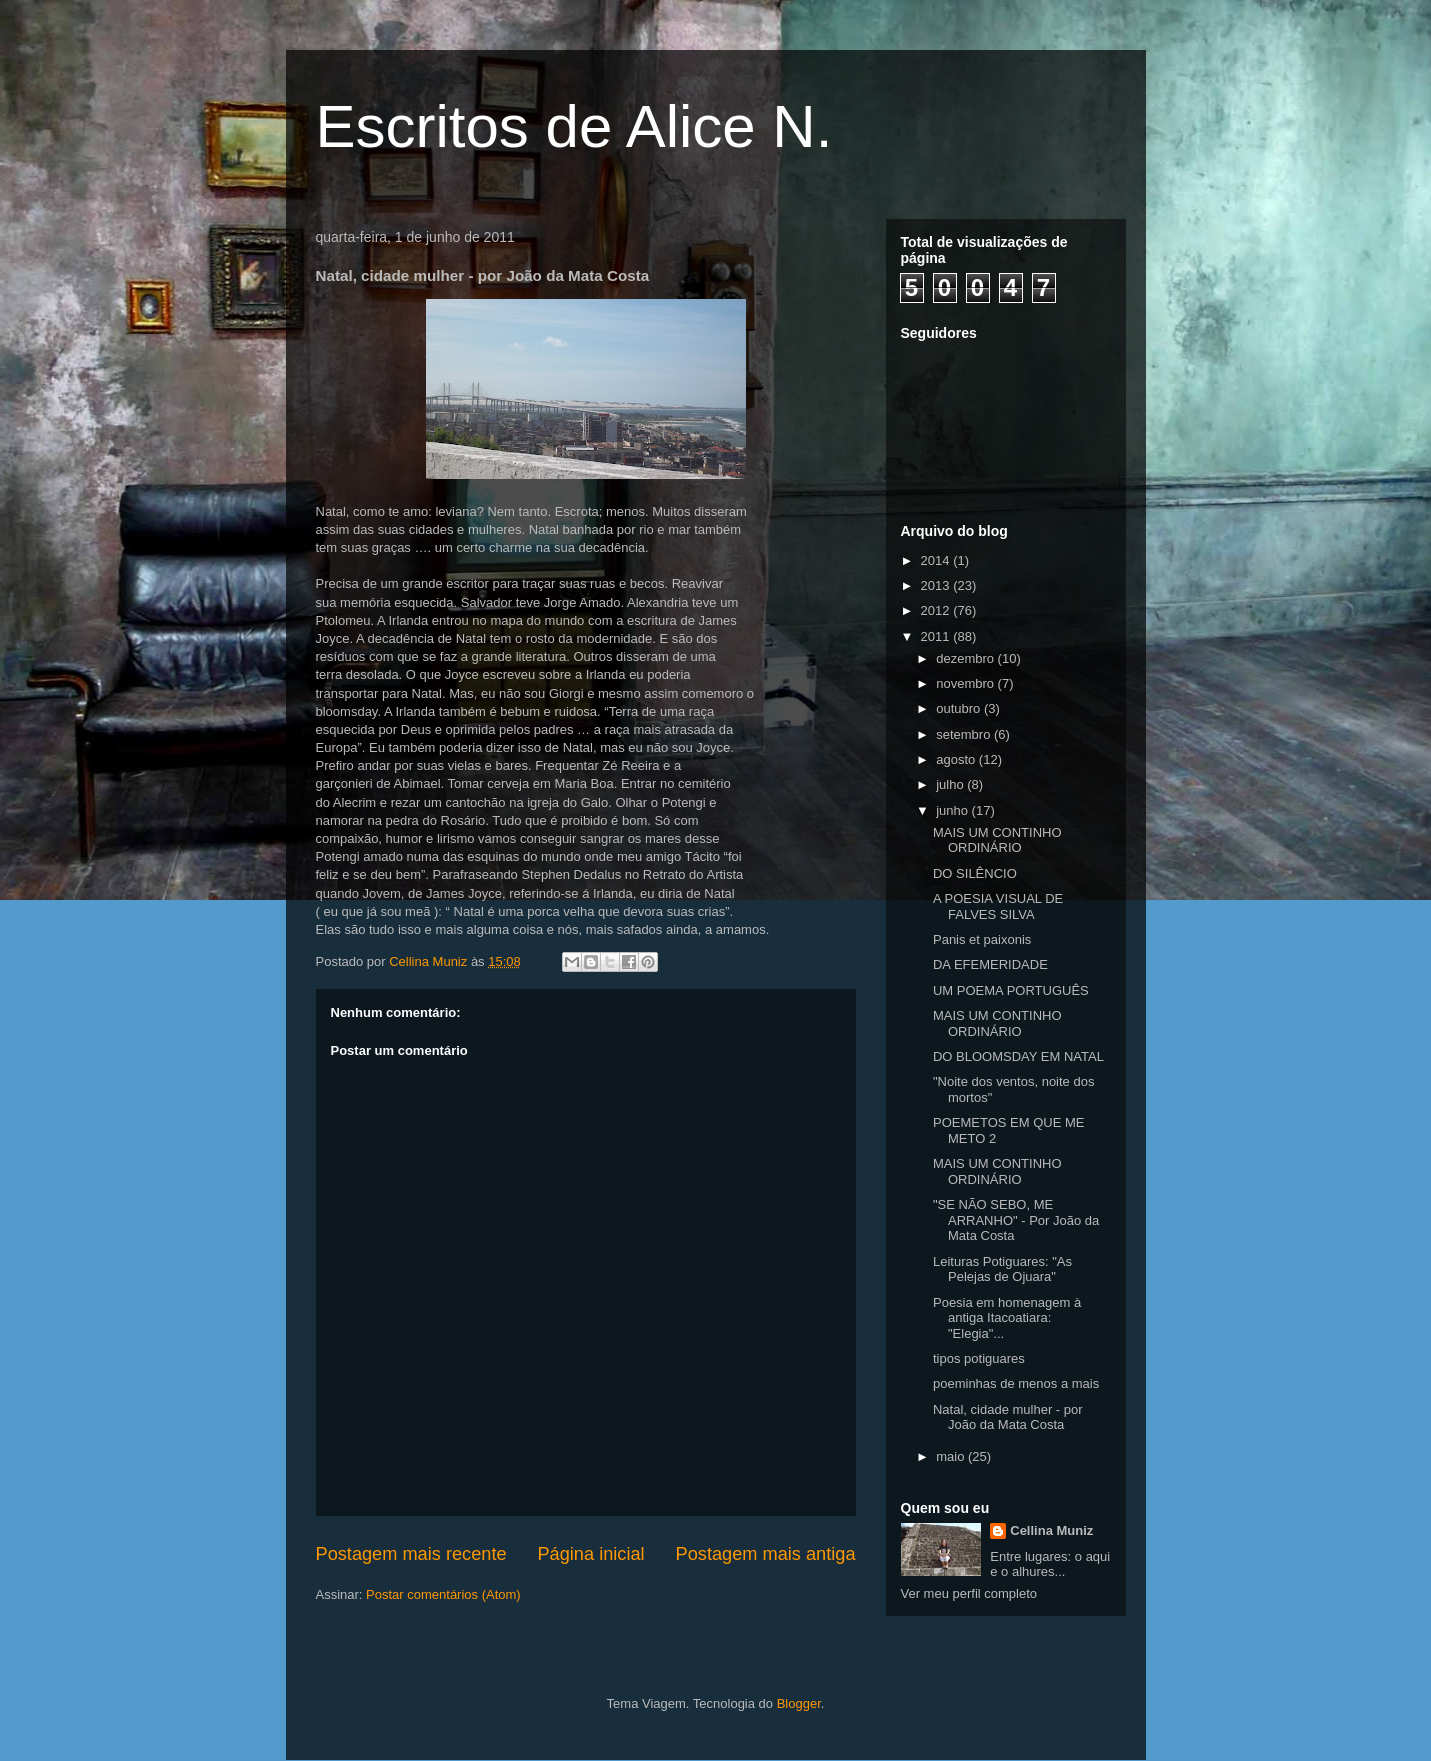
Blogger (799, 1703)
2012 (937, 610)
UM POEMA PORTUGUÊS (1011, 990)
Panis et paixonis (982, 939)
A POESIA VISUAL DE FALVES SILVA (998, 906)
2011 (937, 636)
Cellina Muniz (1051, 1530)
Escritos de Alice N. (574, 126)
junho (953, 810)
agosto (957, 759)
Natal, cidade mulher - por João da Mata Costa (1008, 1417)
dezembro (966, 658)
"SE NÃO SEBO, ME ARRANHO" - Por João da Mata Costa (1016, 1220)
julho (951, 784)
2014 (937, 560)
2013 (937, 585)
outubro (960, 708)
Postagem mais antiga (766, 1554)
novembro (966, 683)
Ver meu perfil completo (969, 1593)
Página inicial (590, 1554)
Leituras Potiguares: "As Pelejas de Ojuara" (1002, 1269)
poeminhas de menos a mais (1016, 1383)
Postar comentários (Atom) (443, 1594)
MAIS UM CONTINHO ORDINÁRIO (997, 840)
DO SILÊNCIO (975, 873)
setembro (965, 734)
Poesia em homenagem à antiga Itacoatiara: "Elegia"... (1007, 1318)
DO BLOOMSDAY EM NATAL (1018, 1056)
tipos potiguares (979, 1358)
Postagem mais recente (411, 1554)
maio (952, 1456)
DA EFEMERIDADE (990, 964)
